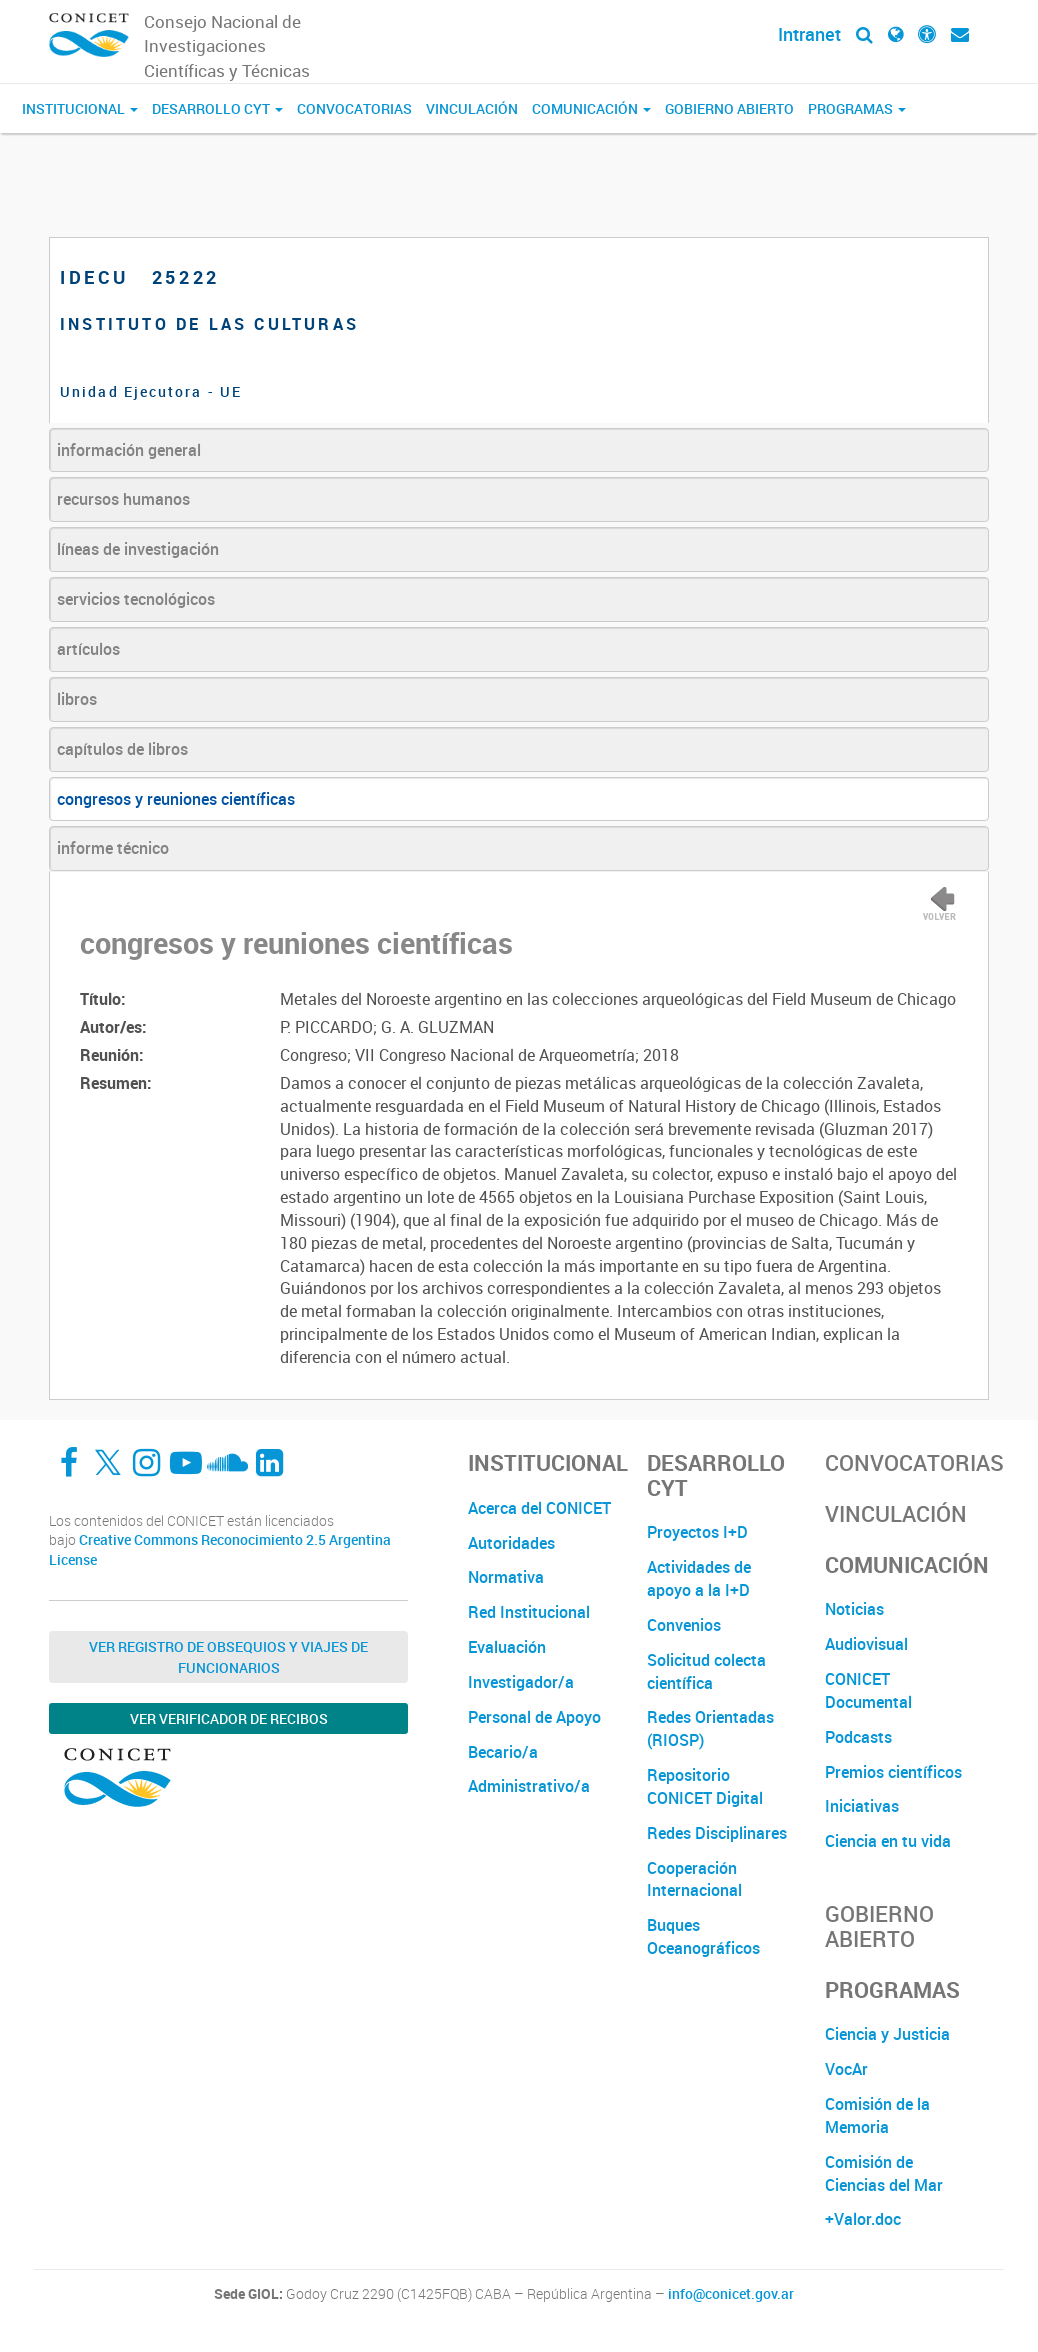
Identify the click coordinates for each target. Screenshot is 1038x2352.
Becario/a (503, 1752)
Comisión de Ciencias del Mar (884, 2173)
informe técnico (113, 848)
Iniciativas (862, 1806)
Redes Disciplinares (717, 1833)
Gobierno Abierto (729, 108)
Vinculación (472, 108)
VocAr (846, 2069)
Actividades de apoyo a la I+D (699, 1578)
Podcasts (858, 1737)
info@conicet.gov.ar (731, 2294)
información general (129, 450)
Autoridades (511, 1543)
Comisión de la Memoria (877, 2115)
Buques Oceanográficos (703, 1936)
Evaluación (507, 1647)
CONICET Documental (868, 1690)
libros (77, 699)
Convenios (684, 1625)
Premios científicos (893, 1772)
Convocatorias (354, 108)
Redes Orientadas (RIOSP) (710, 1728)
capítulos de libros (122, 749)
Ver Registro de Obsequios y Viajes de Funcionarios (228, 1657)
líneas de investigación (138, 549)
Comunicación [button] (591, 108)
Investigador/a (521, 1682)
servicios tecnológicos (136, 599)
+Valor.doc (863, 2219)
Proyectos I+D (697, 1532)
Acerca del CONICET (539, 1508)
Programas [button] (857, 108)
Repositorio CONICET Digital (705, 1786)
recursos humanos (123, 499)
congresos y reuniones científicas (176, 799)
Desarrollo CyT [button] (217, 108)
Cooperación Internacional (694, 1879)
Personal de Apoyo (534, 1717)
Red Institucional (529, 1612)
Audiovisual (866, 1644)
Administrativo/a (529, 1786)
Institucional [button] (80, 108)
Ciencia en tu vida (888, 1841)
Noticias (854, 1609)
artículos (88, 649)
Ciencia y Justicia (887, 2034)
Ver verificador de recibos (229, 1718)
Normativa (506, 1577)
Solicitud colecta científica (706, 1671)
